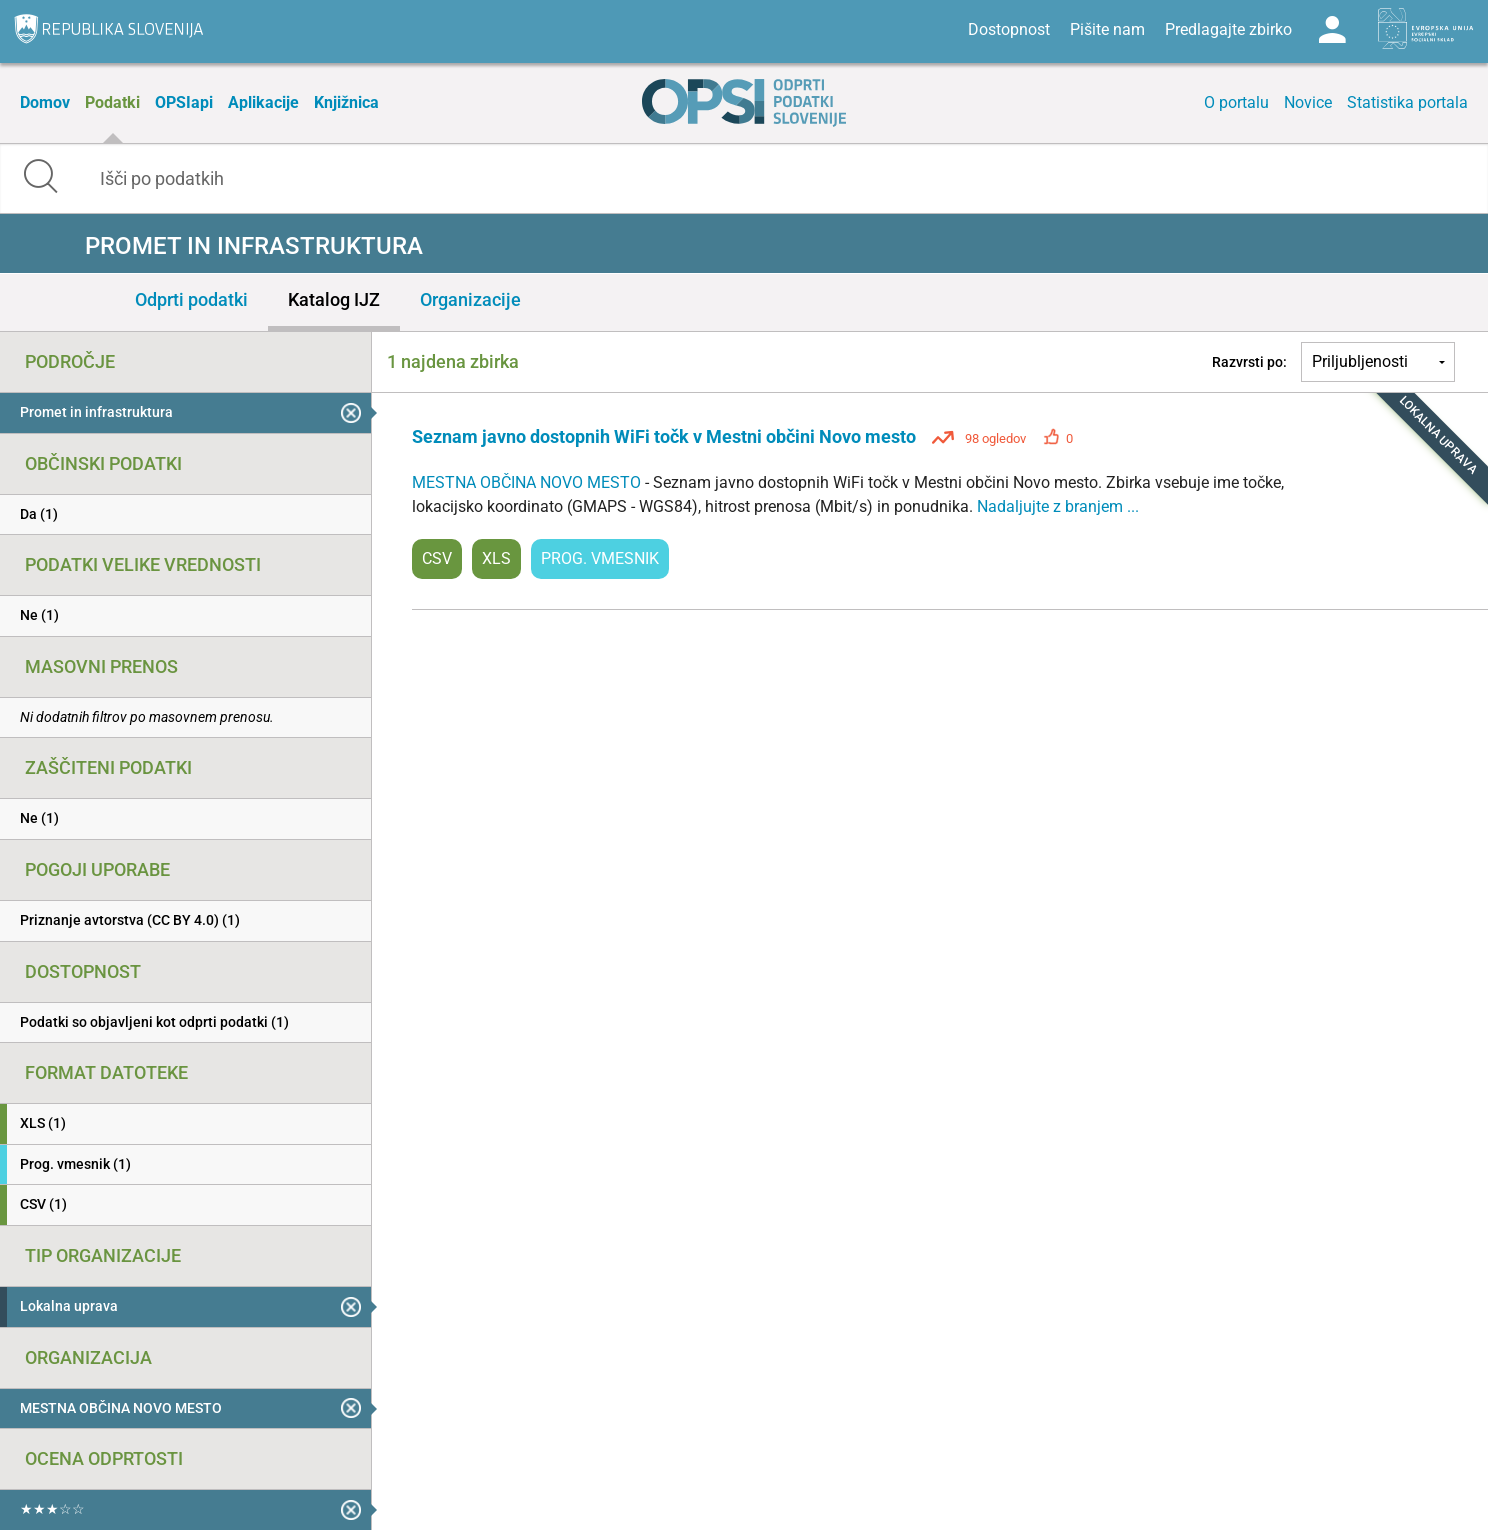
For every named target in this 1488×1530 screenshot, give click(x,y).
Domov (45, 102)
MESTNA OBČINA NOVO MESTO (528, 482)
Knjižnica (346, 102)
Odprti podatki (191, 299)
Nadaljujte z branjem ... (1058, 506)
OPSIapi (184, 102)
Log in (1332, 30)
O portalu (1236, 102)
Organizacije (470, 299)
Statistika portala (1407, 102)
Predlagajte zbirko (1228, 29)
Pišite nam (1107, 29)
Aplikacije (263, 102)
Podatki (112, 102)
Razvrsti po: (1249, 362)
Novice (1308, 102)
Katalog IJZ (334, 299)
